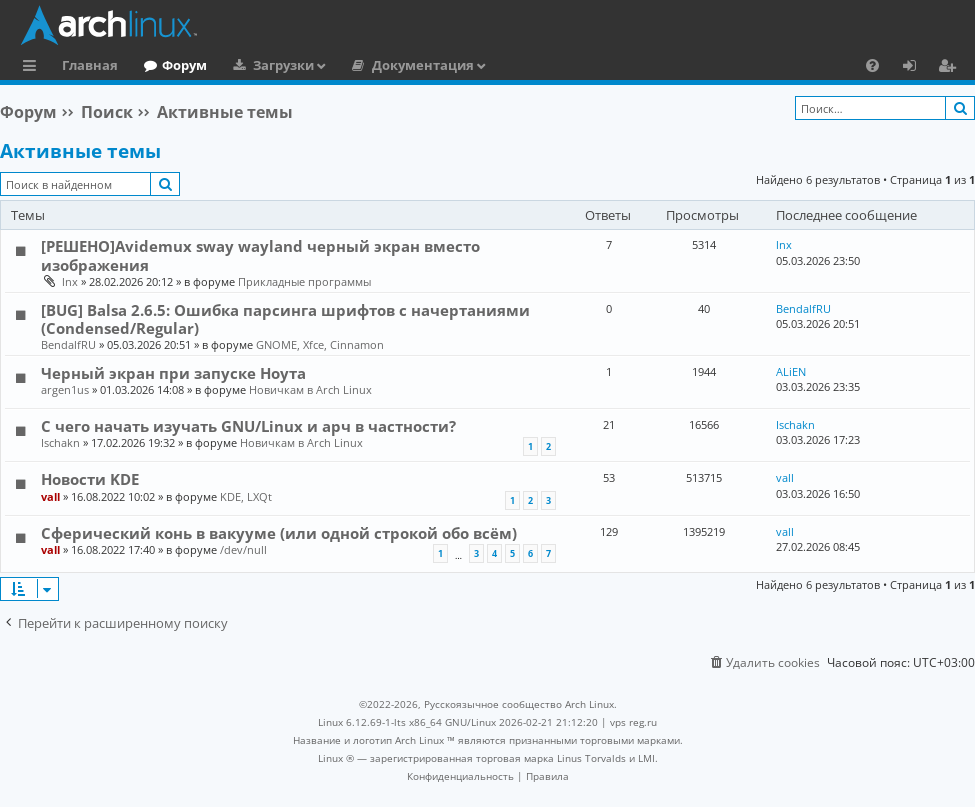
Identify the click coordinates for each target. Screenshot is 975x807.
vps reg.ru (633, 722)
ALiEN (791, 371)
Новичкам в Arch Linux (310, 389)
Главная (90, 65)
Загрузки (283, 65)
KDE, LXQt (246, 496)
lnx (70, 281)
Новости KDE (90, 479)
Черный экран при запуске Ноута (173, 373)
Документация (423, 65)
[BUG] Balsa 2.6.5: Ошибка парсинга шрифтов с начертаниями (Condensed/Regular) (285, 319)
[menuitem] (872, 65)
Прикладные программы (304, 281)
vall (50, 496)
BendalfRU (68, 344)
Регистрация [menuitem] (951, 68)
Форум (184, 65)
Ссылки (33, 68)
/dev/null (243, 549)
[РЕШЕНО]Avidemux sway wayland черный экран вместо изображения (260, 255)
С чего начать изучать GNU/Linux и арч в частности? (248, 426)
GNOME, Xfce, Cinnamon (320, 344)
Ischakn (60, 442)
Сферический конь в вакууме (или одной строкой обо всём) (279, 533)
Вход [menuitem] (916, 68)
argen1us (65, 389)
